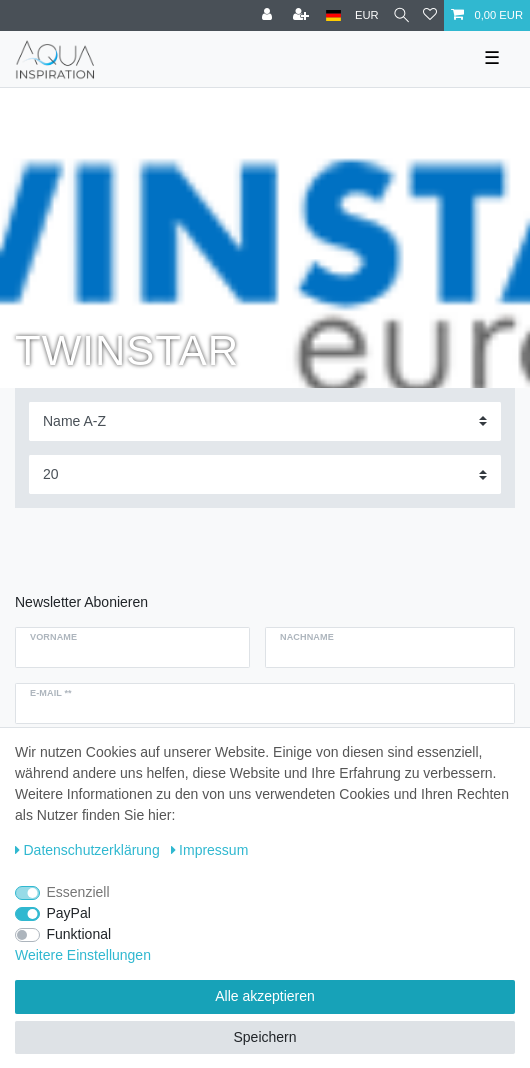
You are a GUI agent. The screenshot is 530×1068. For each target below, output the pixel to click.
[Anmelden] (269, 15)
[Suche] (401, 15)
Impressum (210, 850)
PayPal (69, 913)
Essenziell (78, 892)
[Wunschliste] (430, 15)
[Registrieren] (303, 15)
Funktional (79, 934)
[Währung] (367, 15)
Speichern (264, 1037)
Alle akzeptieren (265, 996)
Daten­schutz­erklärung (87, 850)
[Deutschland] (333, 15)
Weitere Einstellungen (83, 955)
